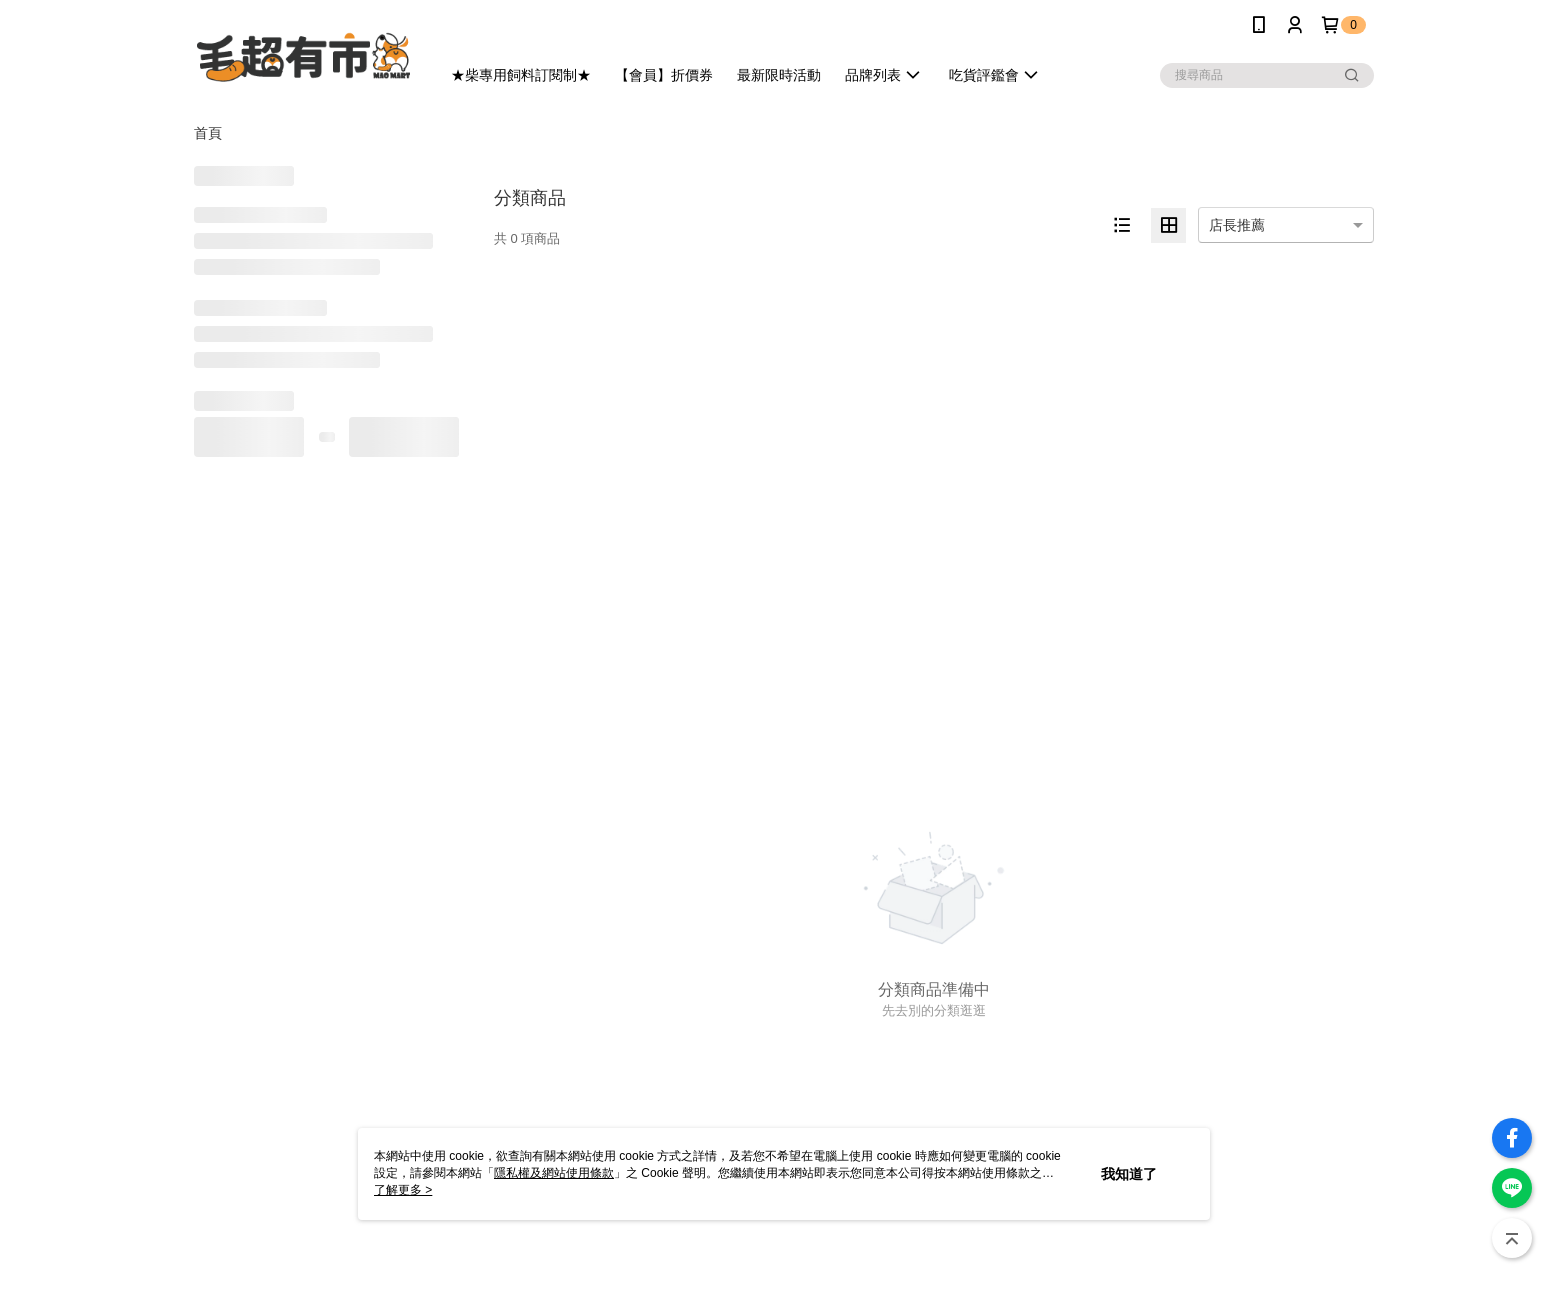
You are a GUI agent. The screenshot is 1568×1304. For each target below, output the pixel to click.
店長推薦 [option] (1237, 225)
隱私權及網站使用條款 (554, 1173)
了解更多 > (403, 1190)
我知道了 (1129, 1174)
